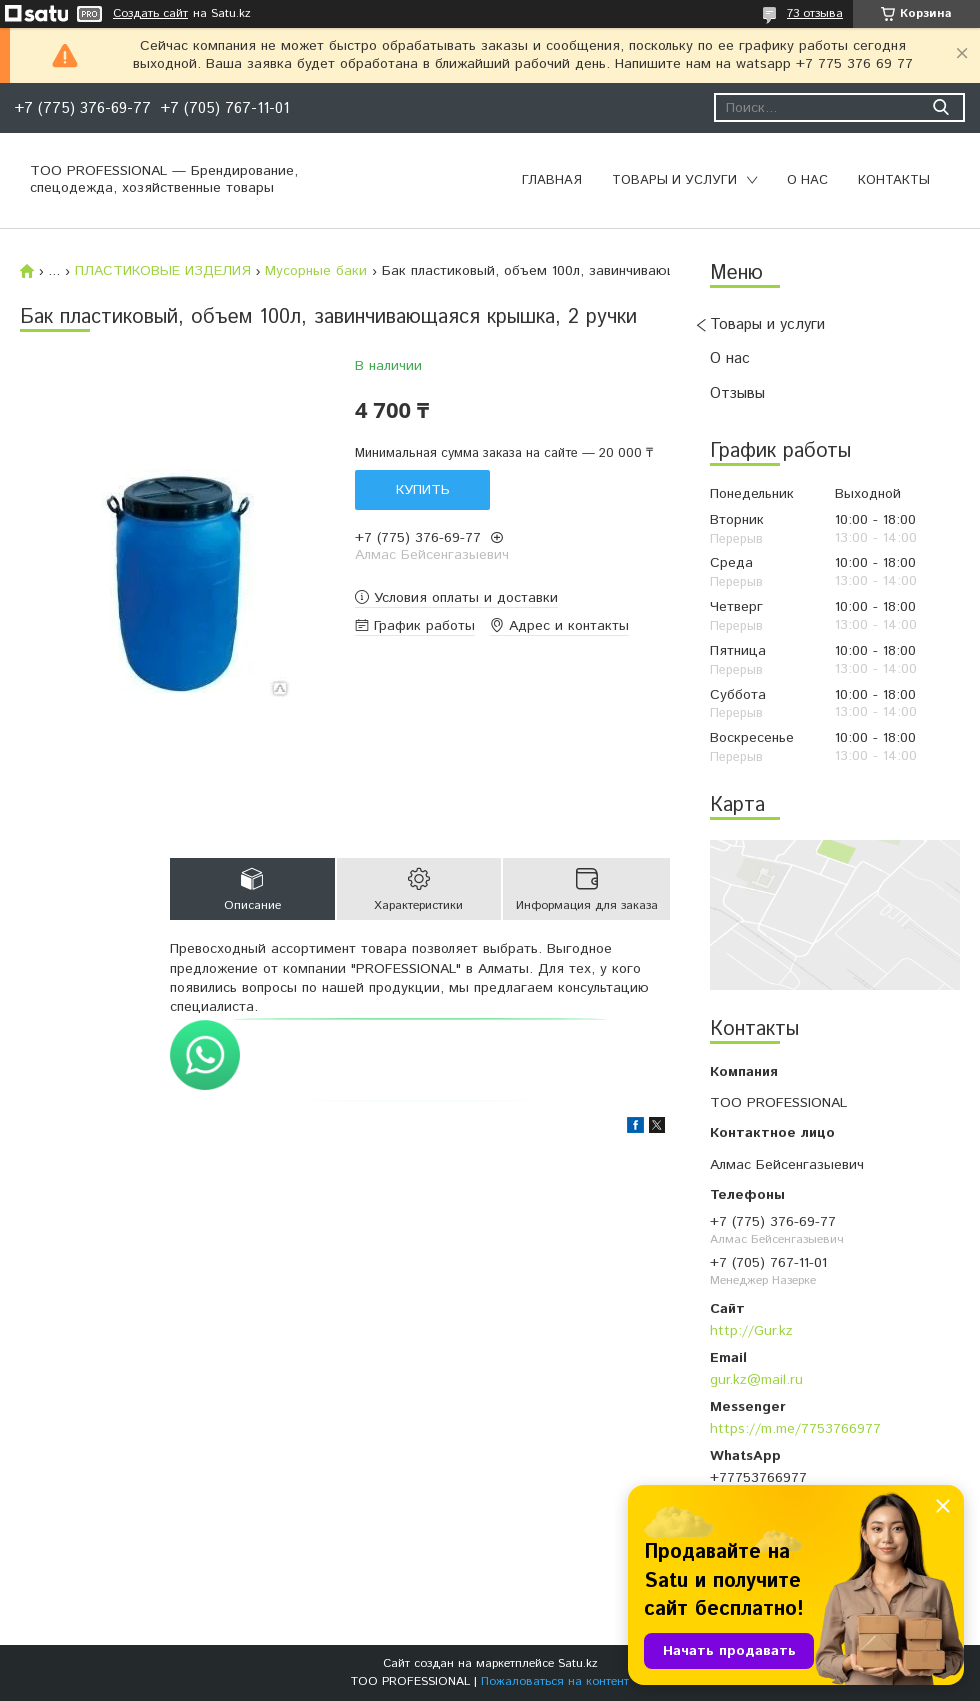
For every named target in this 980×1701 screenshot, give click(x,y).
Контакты (894, 180)
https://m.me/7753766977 (795, 1429)
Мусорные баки (316, 271)
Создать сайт (150, 14)
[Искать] (940, 107)
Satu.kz (578, 1663)
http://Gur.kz (751, 1331)
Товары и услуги (674, 180)
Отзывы (737, 393)
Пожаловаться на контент (555, 1681)
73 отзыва (815, 13)
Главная (552, 180)
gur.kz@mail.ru (756, 1380)
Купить (423, 490)
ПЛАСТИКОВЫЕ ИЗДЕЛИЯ (163, 271)
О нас (807, 180)
